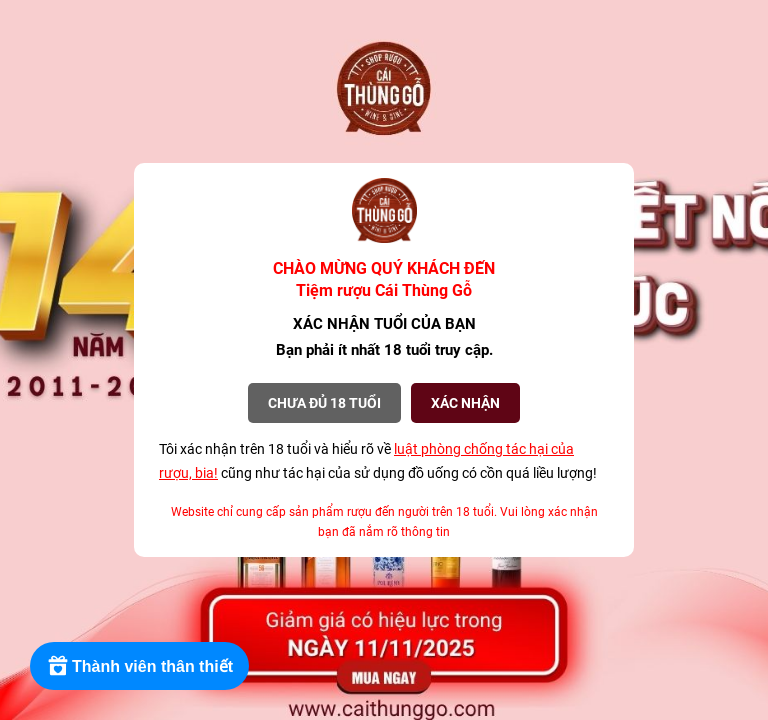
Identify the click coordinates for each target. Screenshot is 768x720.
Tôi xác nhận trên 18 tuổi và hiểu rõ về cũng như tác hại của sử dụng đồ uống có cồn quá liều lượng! (378, 461)
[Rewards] (139, 666)
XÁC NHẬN (465, 403)
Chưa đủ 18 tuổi (324, 403)
